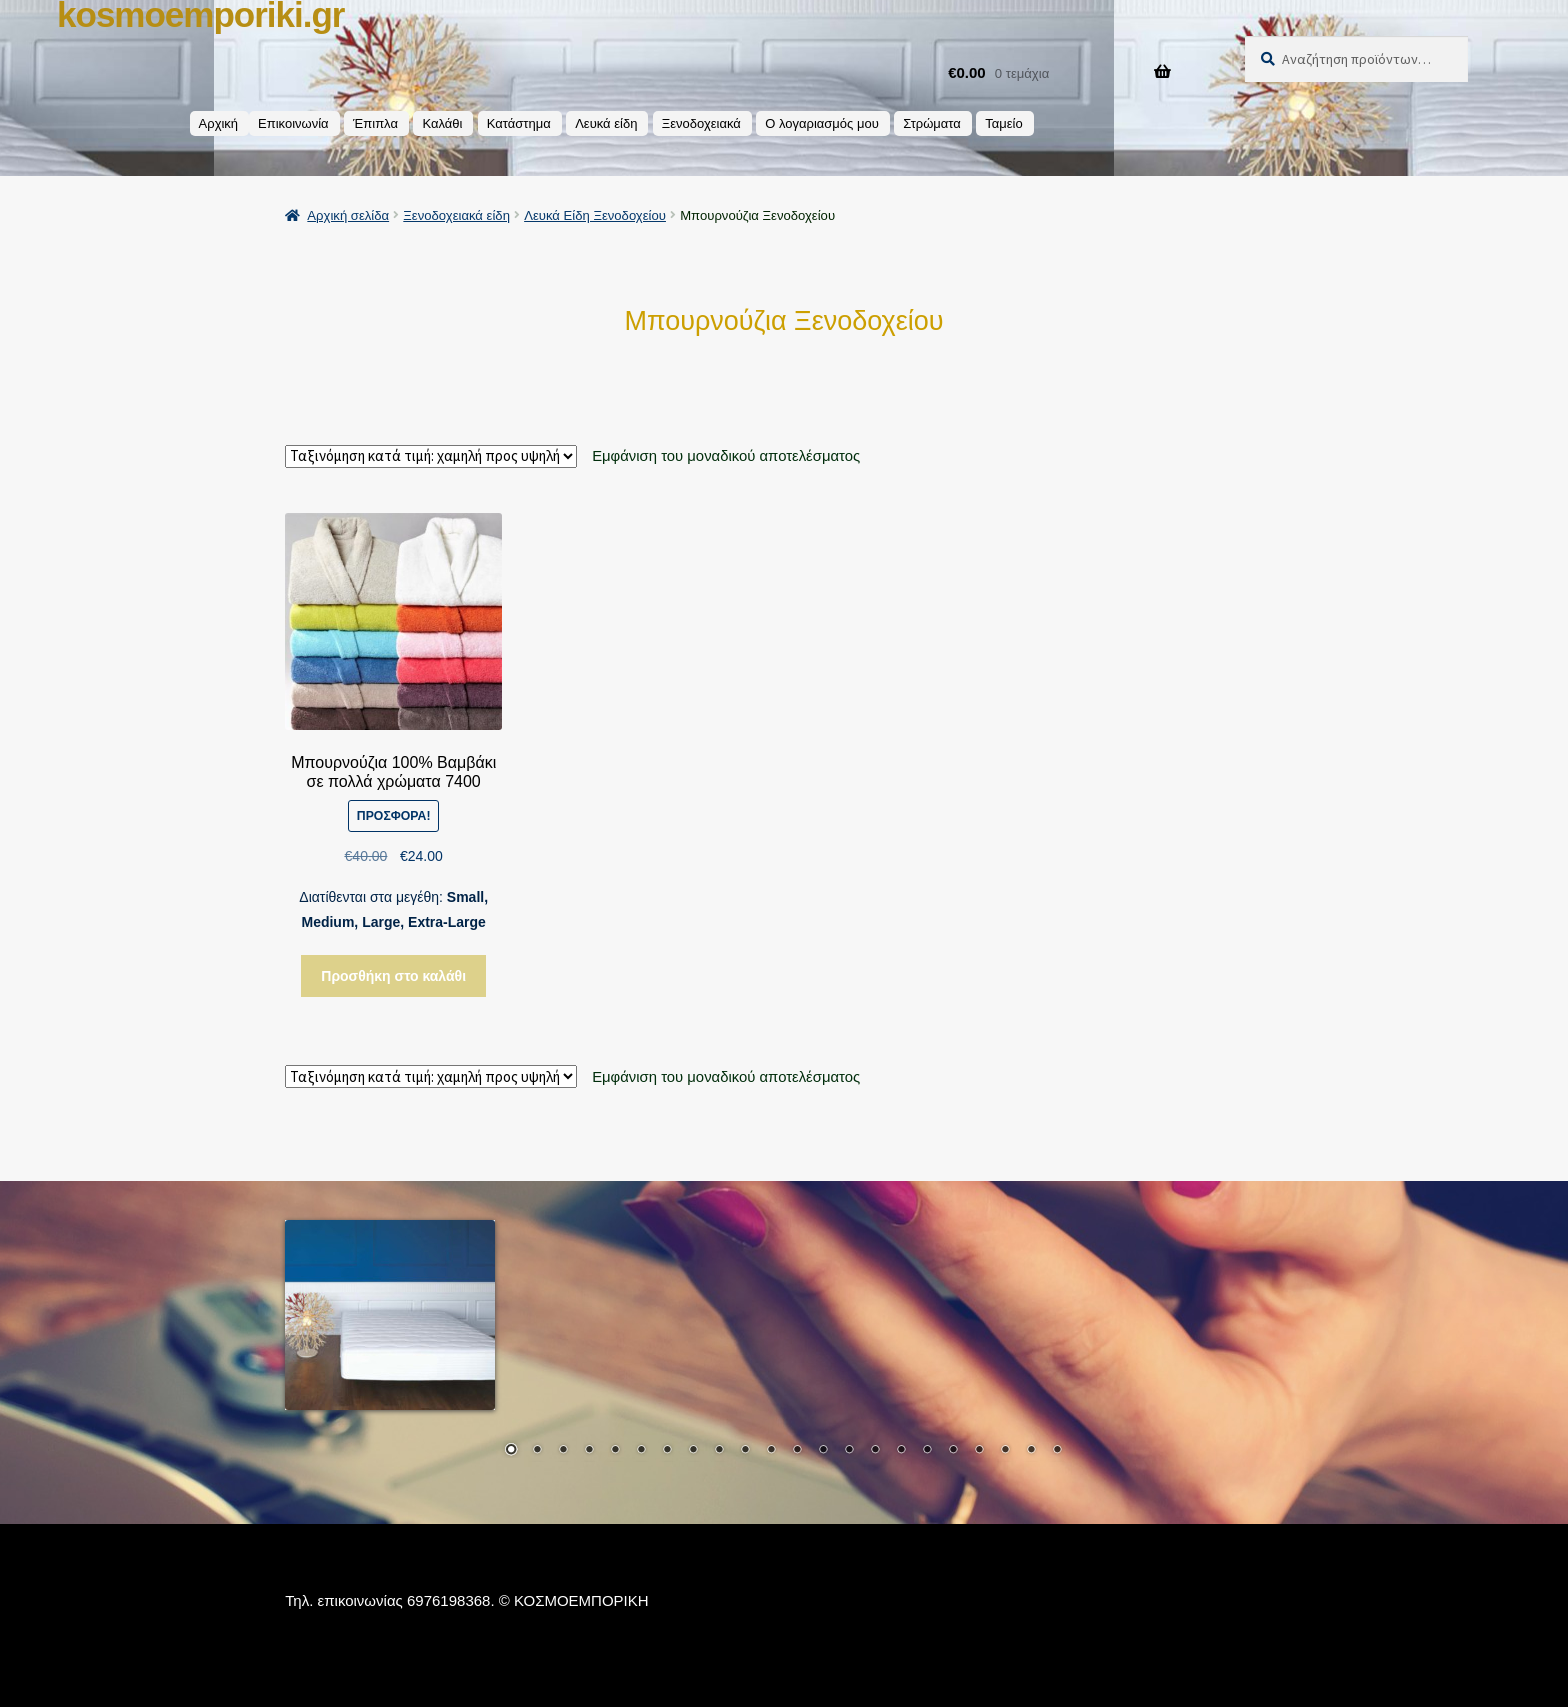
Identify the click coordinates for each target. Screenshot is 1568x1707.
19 (979, 1451)
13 (823, 1451)
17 (927, 1451)
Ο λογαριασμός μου (822, 123)
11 (771, 1451)
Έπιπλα (375, 123)
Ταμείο (1003, 123)
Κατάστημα (519, 123)
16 (901, 1451)
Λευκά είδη (606, 123)
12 (797, 1451)
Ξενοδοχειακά (701, 123)
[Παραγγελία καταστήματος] (431, 456)
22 (1057, 1451)
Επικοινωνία (293, 123)
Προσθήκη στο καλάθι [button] (393, 976)
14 (849, 1451)
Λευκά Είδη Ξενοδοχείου (595, 215)
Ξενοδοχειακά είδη (456, 215)
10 (745, 1451)
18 (953, 1451)
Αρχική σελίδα (348, 215)
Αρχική (219, 123)
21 (1031, 1451)
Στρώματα (932, 123)
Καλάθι (442, 123)
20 (1005, 1451)
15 (875, 1451)
